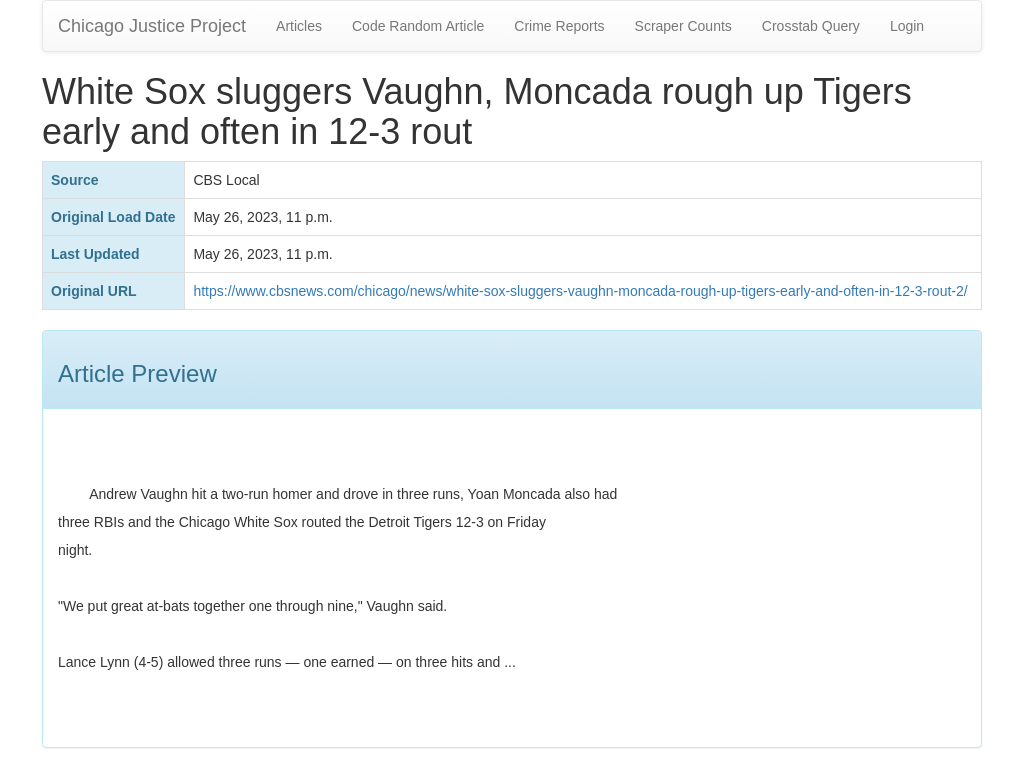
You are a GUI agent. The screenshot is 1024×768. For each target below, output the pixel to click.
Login (907, 26)
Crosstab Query (811, 26)
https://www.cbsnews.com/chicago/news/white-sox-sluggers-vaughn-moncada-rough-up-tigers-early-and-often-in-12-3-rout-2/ (580, 291)
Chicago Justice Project (152, 26)
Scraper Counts (683, 26)
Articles (299, 26)
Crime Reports (559, 26)
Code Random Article (418, 26)
